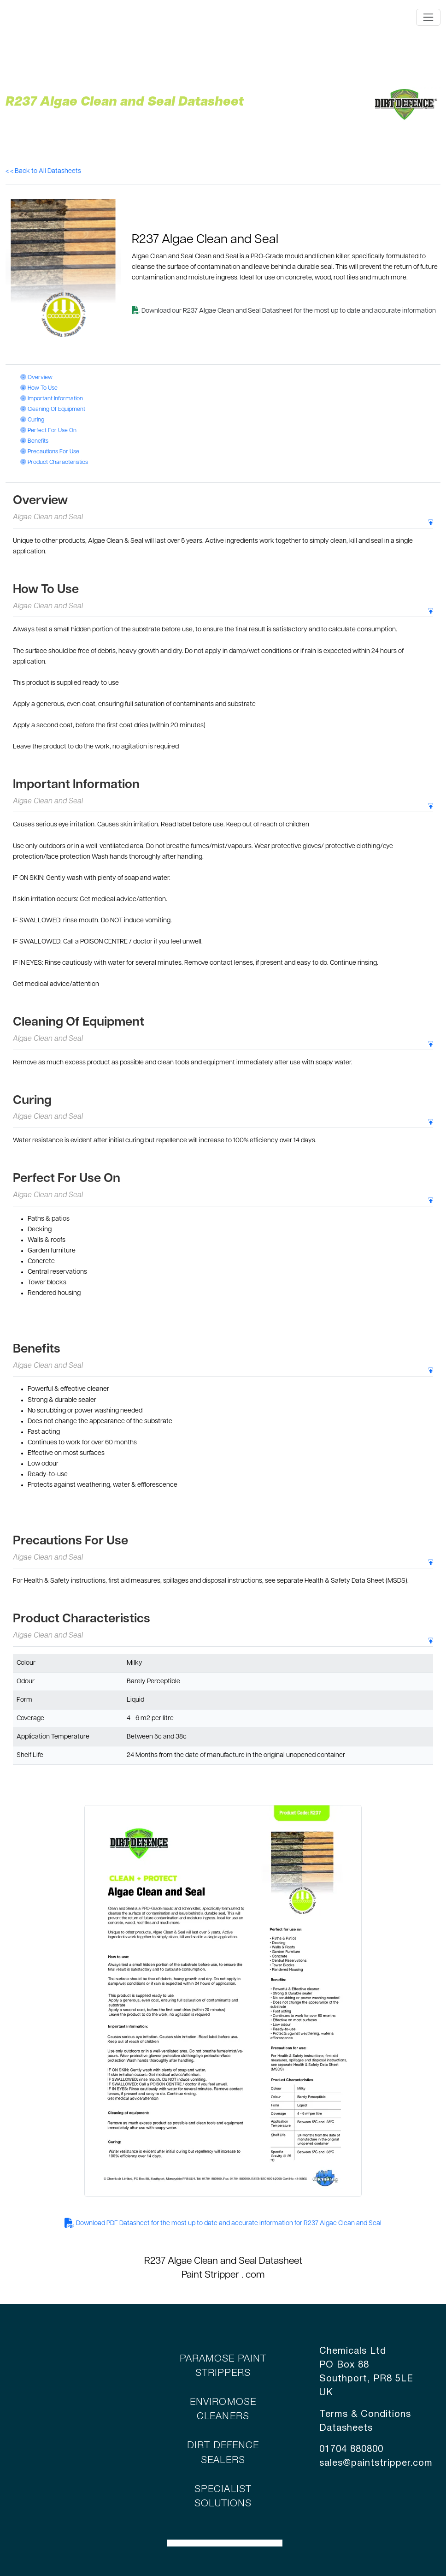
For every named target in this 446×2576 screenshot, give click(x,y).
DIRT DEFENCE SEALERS (223, 2452)
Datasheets (346, 2428)
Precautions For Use (49, 452)
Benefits (34, 441)
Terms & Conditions (365, 2414)
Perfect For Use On (48, 430)
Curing (32, 420)
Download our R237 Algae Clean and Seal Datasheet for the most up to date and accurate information (284, 311)
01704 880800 (351, 2449)
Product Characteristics (54, 462)
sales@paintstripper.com (376, 2463)
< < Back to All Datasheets (43, 171)
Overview (36, 377)
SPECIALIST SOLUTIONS (223, 2496)
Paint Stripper (210, 2275)
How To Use (39, 388)
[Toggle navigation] (428, 17)
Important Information (51, 399)
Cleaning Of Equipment (52, 409)
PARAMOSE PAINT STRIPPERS (223, 2366)
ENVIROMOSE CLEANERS (223, 2409)
